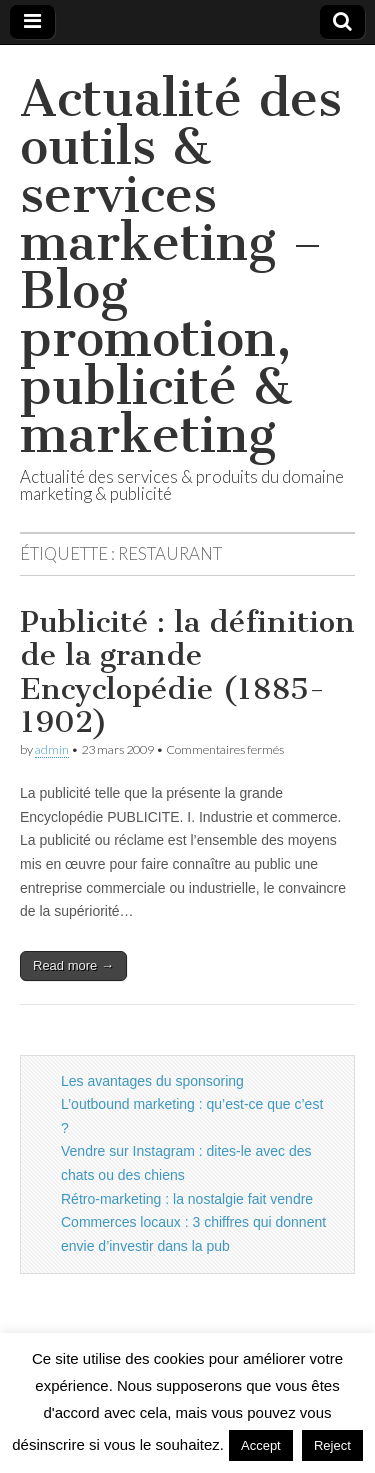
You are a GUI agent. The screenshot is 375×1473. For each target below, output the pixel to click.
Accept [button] (261, 1445)
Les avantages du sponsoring (152, 1081)
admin (52, 749)
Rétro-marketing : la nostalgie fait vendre (187, 1199)
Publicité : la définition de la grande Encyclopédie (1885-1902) (187, 672)
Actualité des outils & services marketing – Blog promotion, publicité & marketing (181, 266)
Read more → (73, 965)
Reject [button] (332, 1445)
